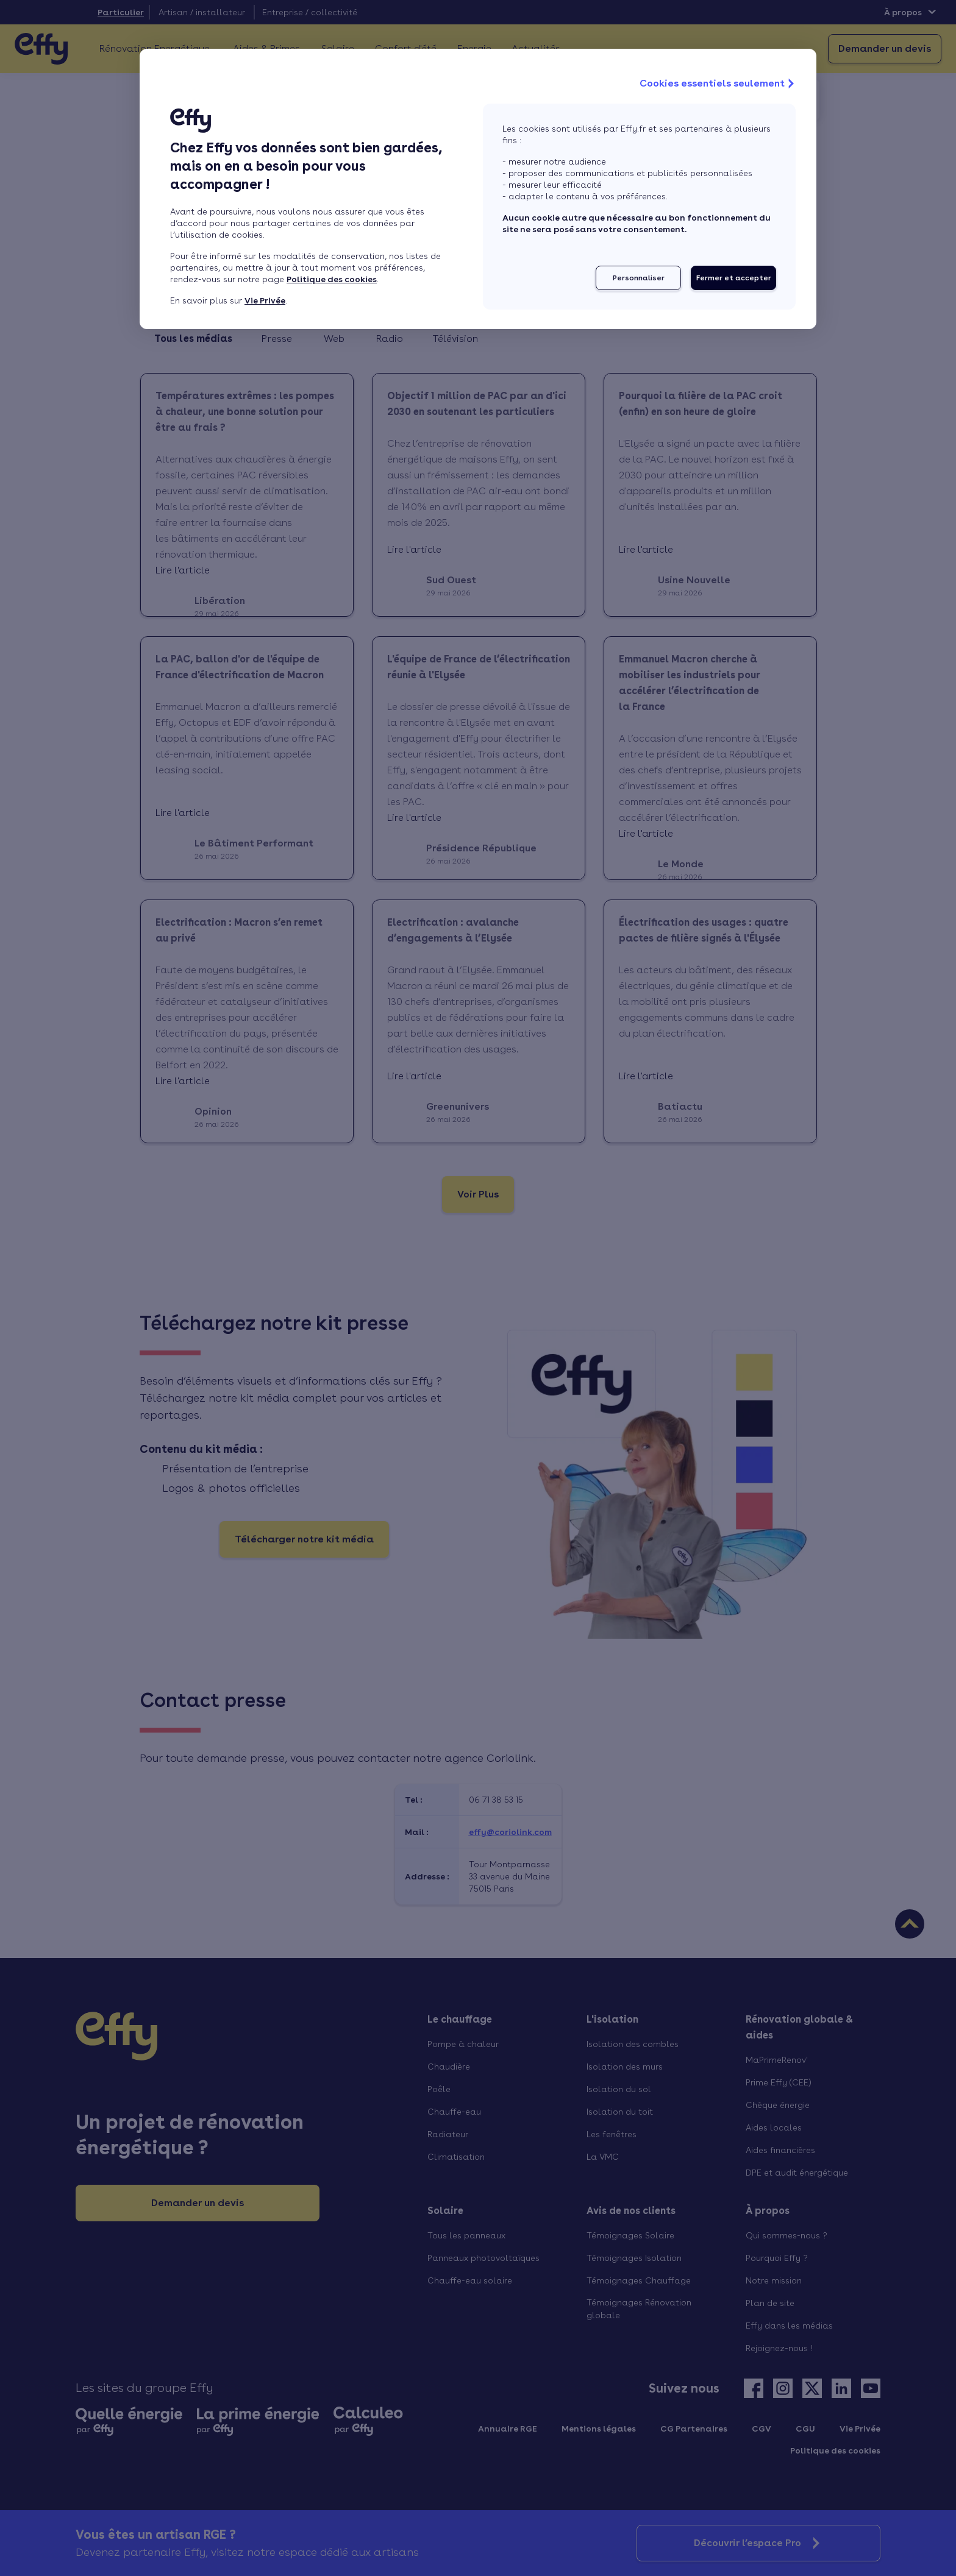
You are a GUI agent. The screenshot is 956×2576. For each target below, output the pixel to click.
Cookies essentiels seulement (718, 83)
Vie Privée (264, 300)
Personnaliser (639, 278)
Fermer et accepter (733, 278)
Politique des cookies (332, 279)
